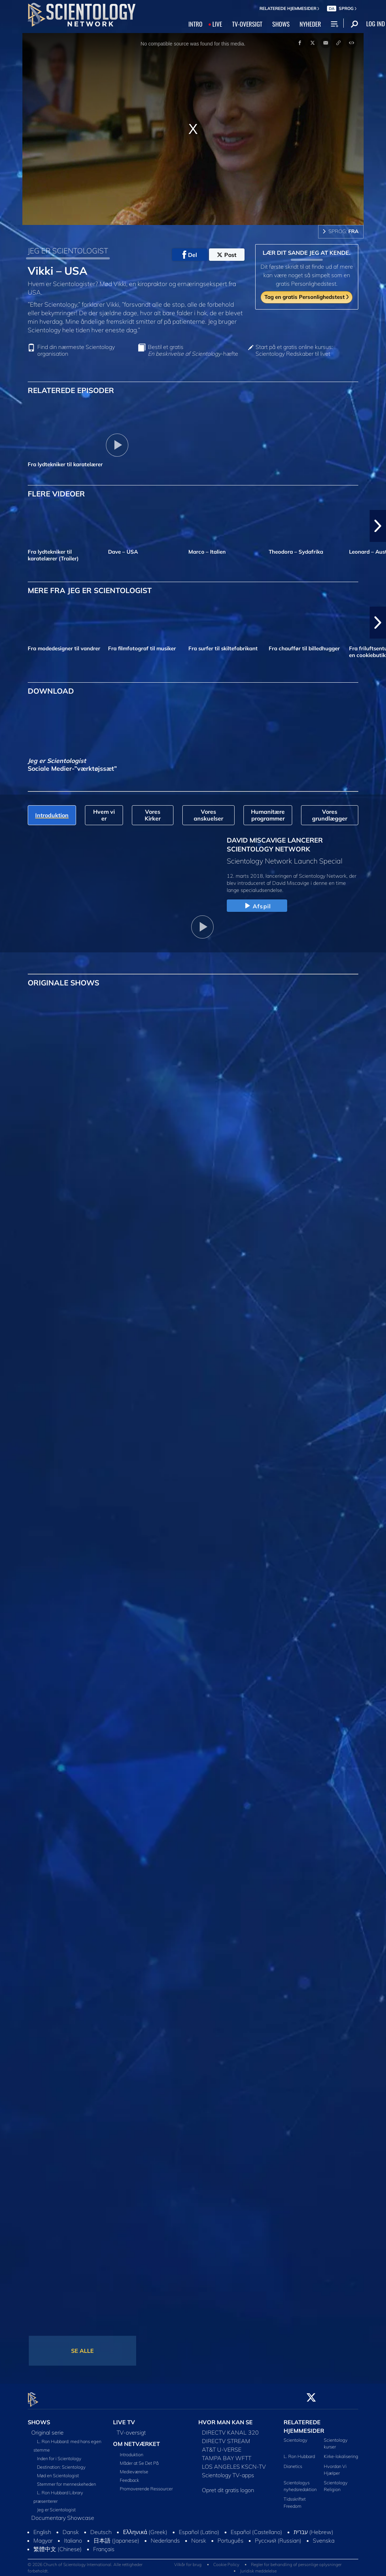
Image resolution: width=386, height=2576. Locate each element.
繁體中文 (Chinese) (57, 2545)
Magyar (43, 2536)
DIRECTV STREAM (226, 2437)
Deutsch (101, 2528)
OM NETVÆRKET (136, 2439)
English (42, 2528)
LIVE (217, 23)
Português (230, 2536)
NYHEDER (310, 23)
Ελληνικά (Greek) (145, 2528)
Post (226, 254)
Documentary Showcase (62, 2513)
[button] (378, 526)
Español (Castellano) (256, 2528)
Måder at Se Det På (139, 2459)
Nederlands (165, 2536)
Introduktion (131, 2450)
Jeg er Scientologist (56, 2505)
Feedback (129, 2476)
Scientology (295, 2436)
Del (189, 255)
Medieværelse (134, 2467)
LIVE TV (124, 2418)
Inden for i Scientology (59, 2454)
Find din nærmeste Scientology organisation (76, 350)
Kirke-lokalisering (341, 2452)
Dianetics (293, 2462)
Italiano (73, 2536)
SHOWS (281, 23)
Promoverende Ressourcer (146, 2484)
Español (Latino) (199, 2528)
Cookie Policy (226, 2560)
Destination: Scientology (61, 2463)
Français (103, 2545)
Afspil (257, 906)
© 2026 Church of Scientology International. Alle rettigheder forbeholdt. (85, 2564)
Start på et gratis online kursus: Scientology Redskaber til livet (294, 350)
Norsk (198, 2536)
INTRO (195, 23)
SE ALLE (82, 2350)
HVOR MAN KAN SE (225, 2418)
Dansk (71, 2528)
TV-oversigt (131, 2428)
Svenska (323, 2536)
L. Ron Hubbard (299, 2452)
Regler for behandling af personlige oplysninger (296, 2560)
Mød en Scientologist (58, 2471)
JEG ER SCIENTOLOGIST (68, 250)
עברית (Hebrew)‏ (313, 2528)
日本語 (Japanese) (116, 2536)
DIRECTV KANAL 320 (230, 2428)
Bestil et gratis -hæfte (193, 350)
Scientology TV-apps (228, 2471)
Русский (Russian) (278, 2536)
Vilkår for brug (188, 2560)
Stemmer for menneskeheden (66, 2480)
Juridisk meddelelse (258, 2567)
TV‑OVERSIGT (247, 23)
